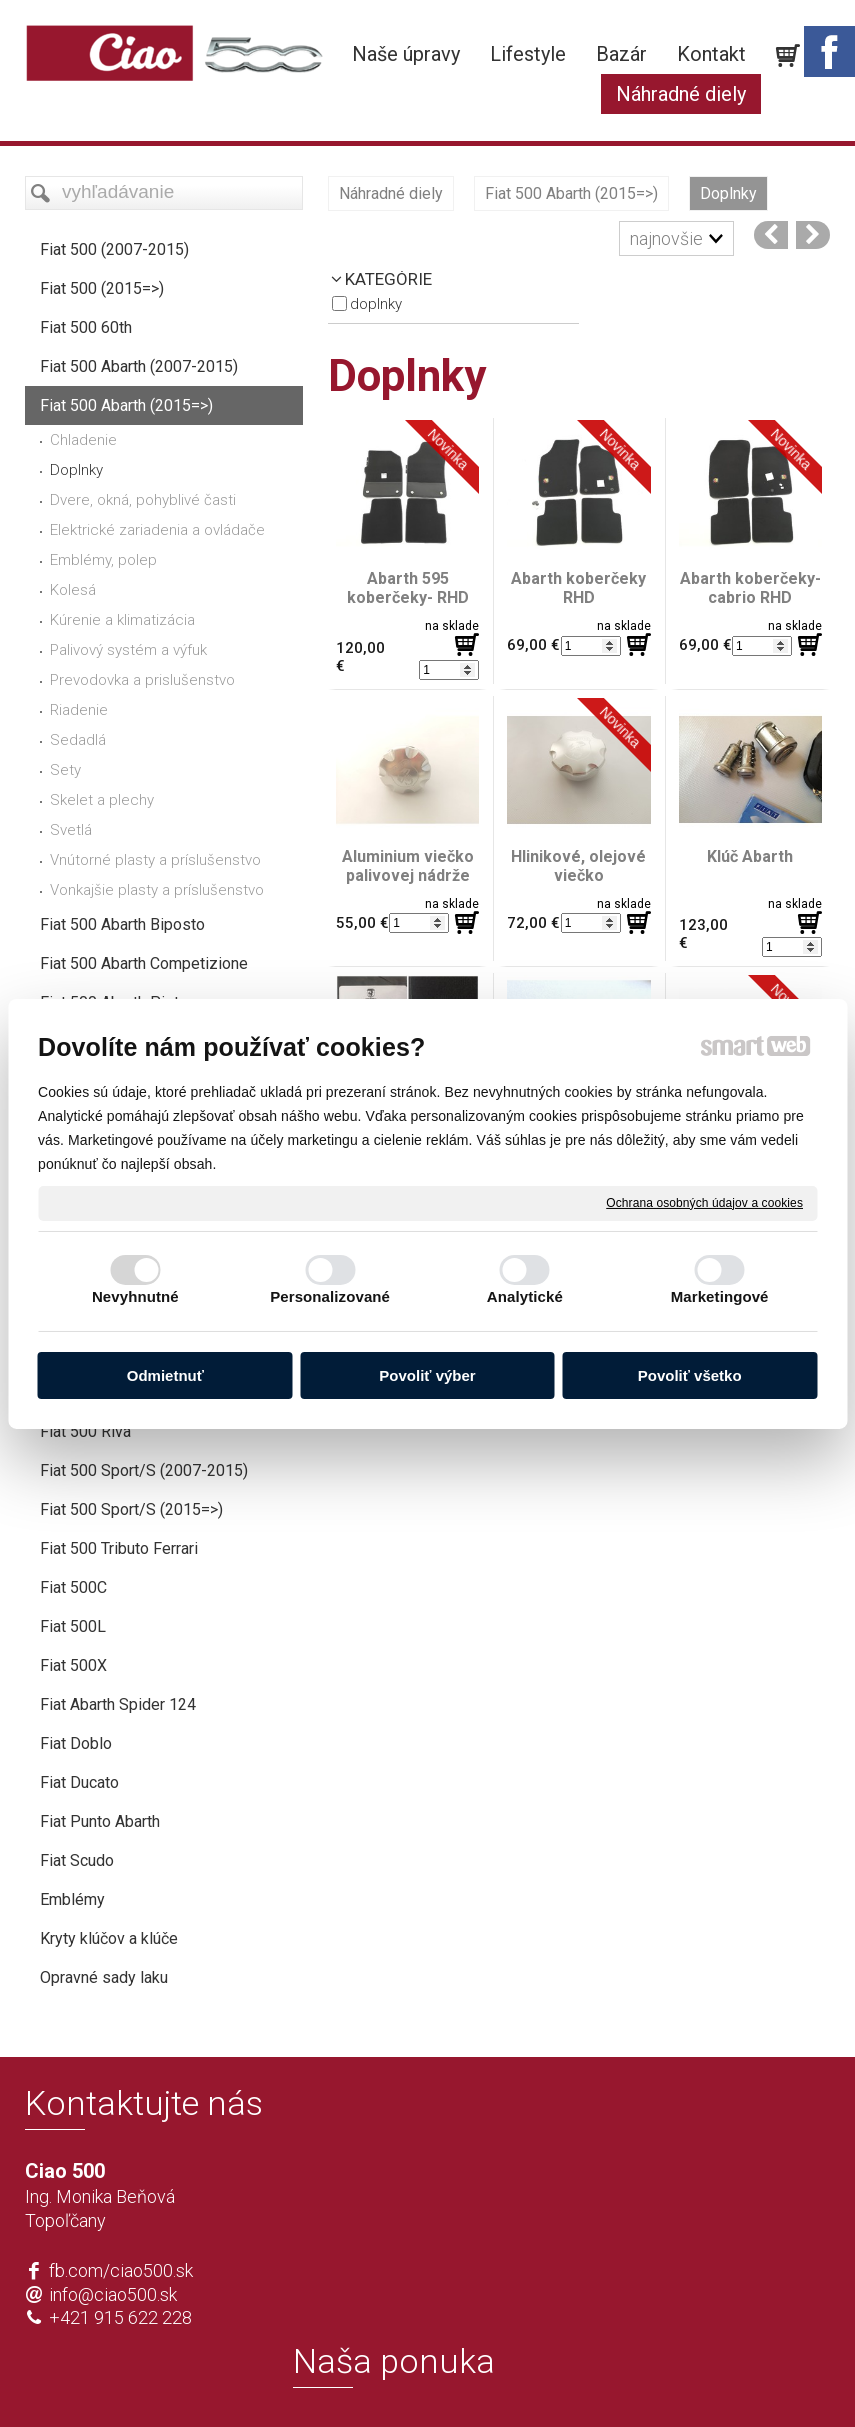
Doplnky (376, 304)
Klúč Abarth (750, 856)
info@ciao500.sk (113, 2294)
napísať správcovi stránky (369, 2379)
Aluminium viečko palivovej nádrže (410, 866)
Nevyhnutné (135, 1296)
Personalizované (330, 1296)
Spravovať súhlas (724, 2379)
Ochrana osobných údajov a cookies (704, 1202)
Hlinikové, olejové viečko (580, 866)
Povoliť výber (427, 1375)
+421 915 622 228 (120, 2317)
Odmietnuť (165, 1375)
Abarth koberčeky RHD (580, 588)
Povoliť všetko (690, 1375)
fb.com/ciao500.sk (121, 2270)
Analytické (525, 1296)
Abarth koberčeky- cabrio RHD (752, 588)
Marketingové (720, 1296)
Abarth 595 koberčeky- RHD (408, 588)
